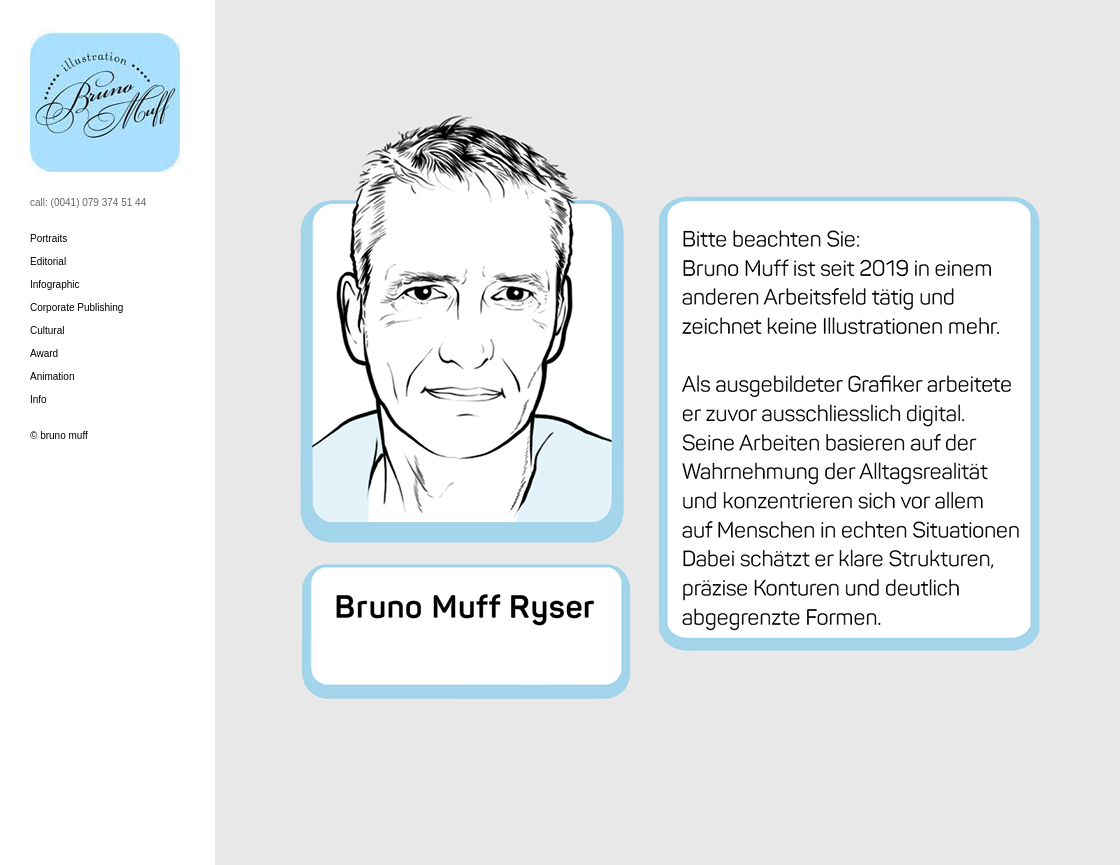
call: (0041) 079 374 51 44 (88, 202)
